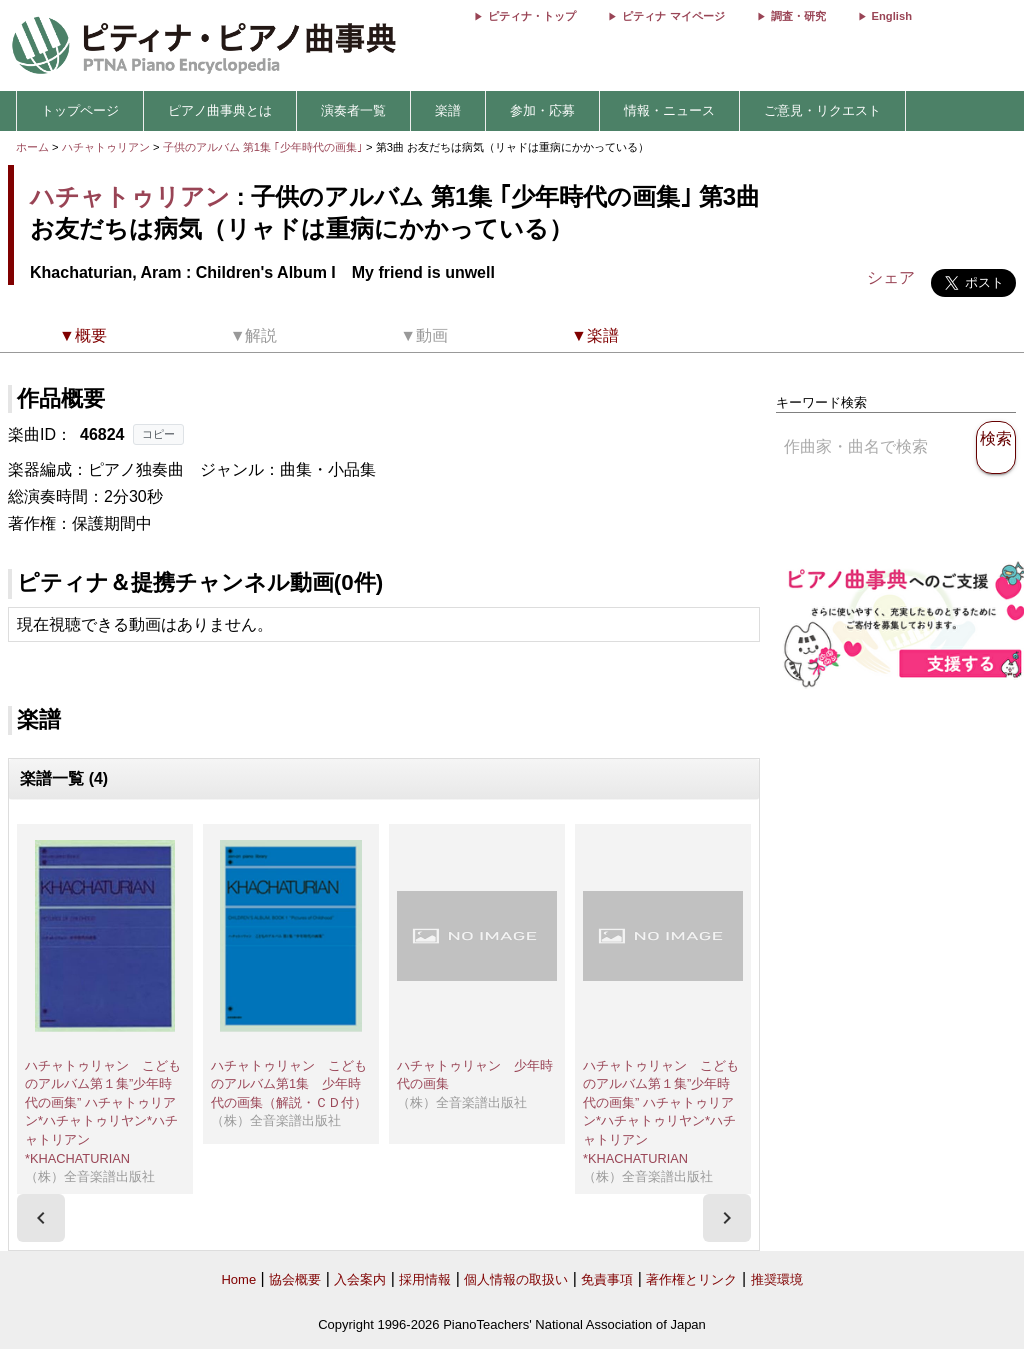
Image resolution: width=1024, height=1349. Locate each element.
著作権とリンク (691, 1279)
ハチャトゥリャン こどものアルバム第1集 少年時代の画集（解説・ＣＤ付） (289, 1084)
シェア (891, 277)
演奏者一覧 (353, 110)
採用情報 (425, 1279)
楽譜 (448, 110)
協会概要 (295, 1279)
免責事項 (607, 1279)
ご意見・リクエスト (822, 110)
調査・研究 (798, 16)
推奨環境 (777, 1279)
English (892, 16)
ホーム (32, 147)
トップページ (80, 110)
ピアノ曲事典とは (220, 110)
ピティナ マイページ (673, 16)
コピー (158, 434)
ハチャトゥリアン (106, 147)
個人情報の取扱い (516, 1279)
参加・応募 (542, 110)
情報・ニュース (669, 110)
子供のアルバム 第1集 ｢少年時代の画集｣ (265, 147)
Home (238, 1279)
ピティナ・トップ (532, 16)
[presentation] (41, 1218)
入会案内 (360, 1279)
